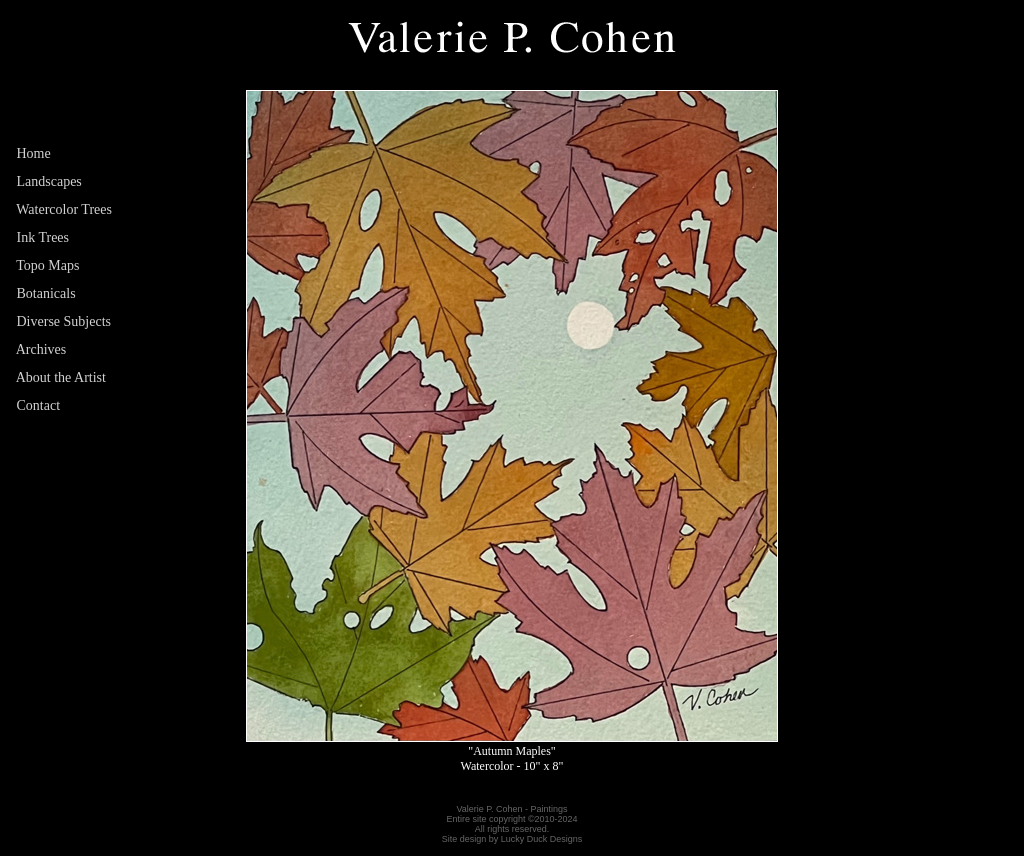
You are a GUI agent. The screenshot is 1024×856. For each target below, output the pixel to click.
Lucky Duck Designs (542, 839)
